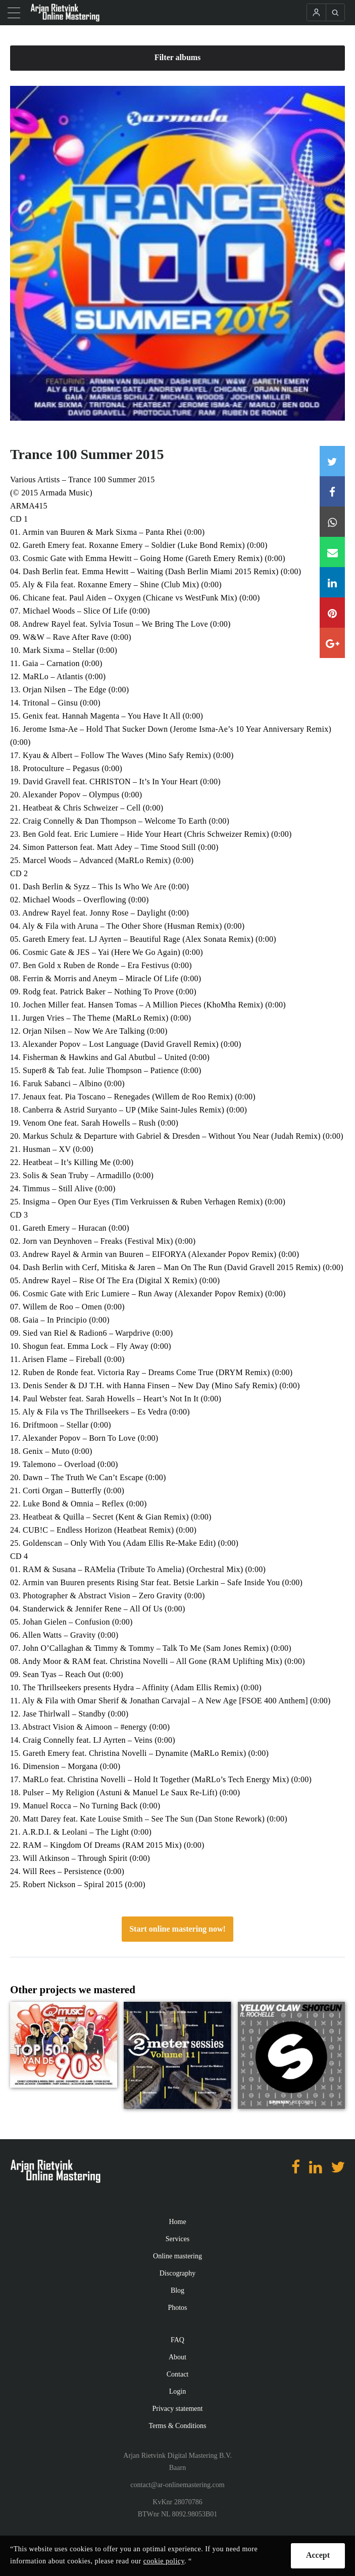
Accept (318, 2555)
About (177, 2357)
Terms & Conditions (177, 2426)
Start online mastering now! (177, 1929)
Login (177, 2391)
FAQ (177, 2340)
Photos (177, 2307)
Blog (177, 2290)
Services (177, 2239)
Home (177, 2222)
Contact (178, 2374)
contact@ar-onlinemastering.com (177, 2485)
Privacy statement (178, 2408)
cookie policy (163, 2561)
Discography (178, 2273)
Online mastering (177, 2256)
